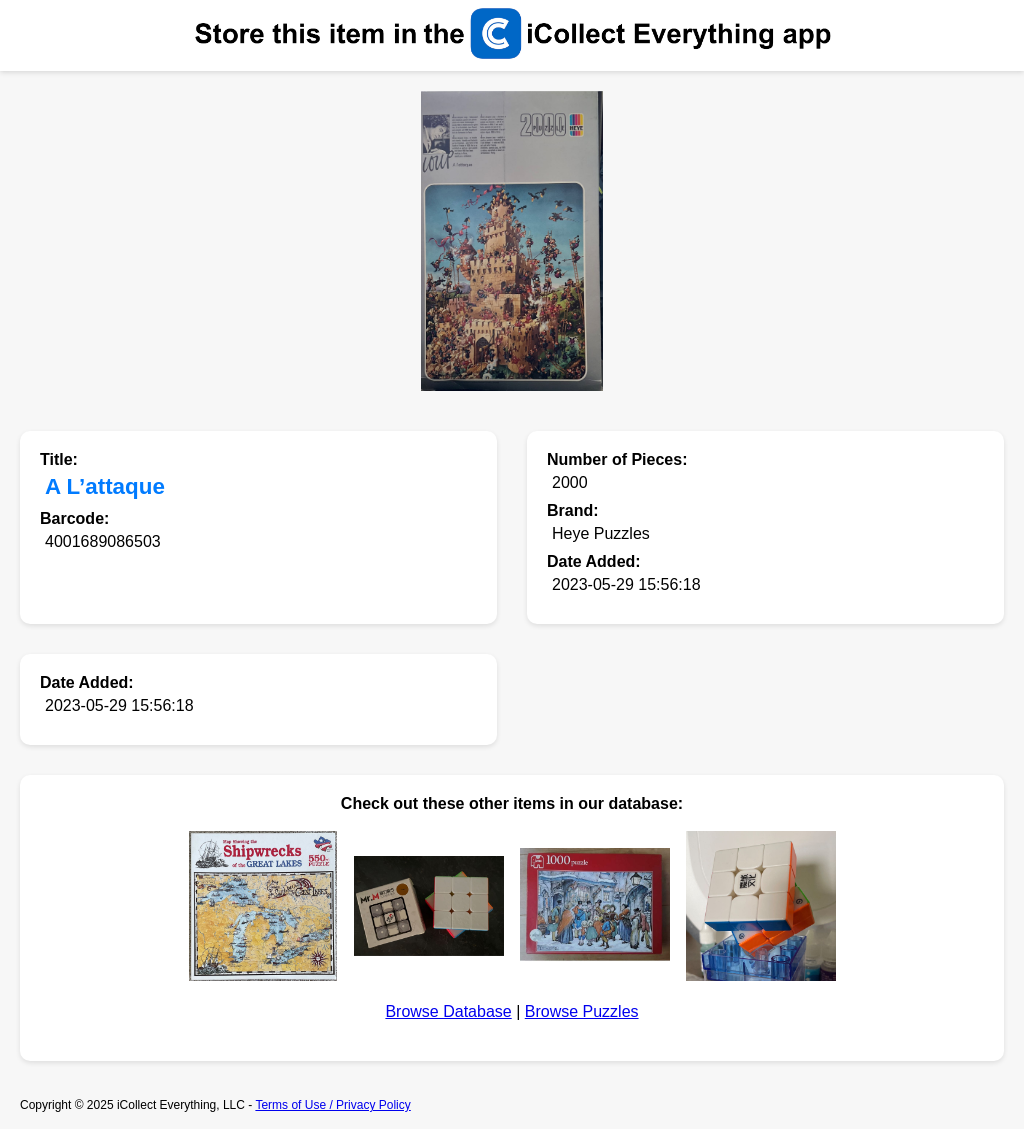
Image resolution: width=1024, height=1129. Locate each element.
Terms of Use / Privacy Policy (332, 1105)
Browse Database (448, 1011)
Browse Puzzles (582, 1011)
